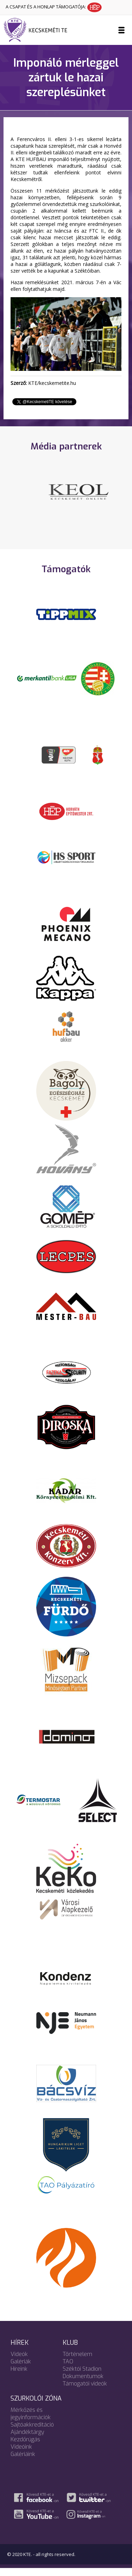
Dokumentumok (83, 2384)
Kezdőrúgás (25, 2447)
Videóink (21, 2454)
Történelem (77, 2361)
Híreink (19, 2376)
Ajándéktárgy (27, 2439)
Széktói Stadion (82, 2376)
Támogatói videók (85, 2391)
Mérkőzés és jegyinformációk (31, 2421)
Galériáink (23, 2461)
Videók (19, 2361)
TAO (68, 2369)
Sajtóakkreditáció (32, 2432)
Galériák (21, 2369)
